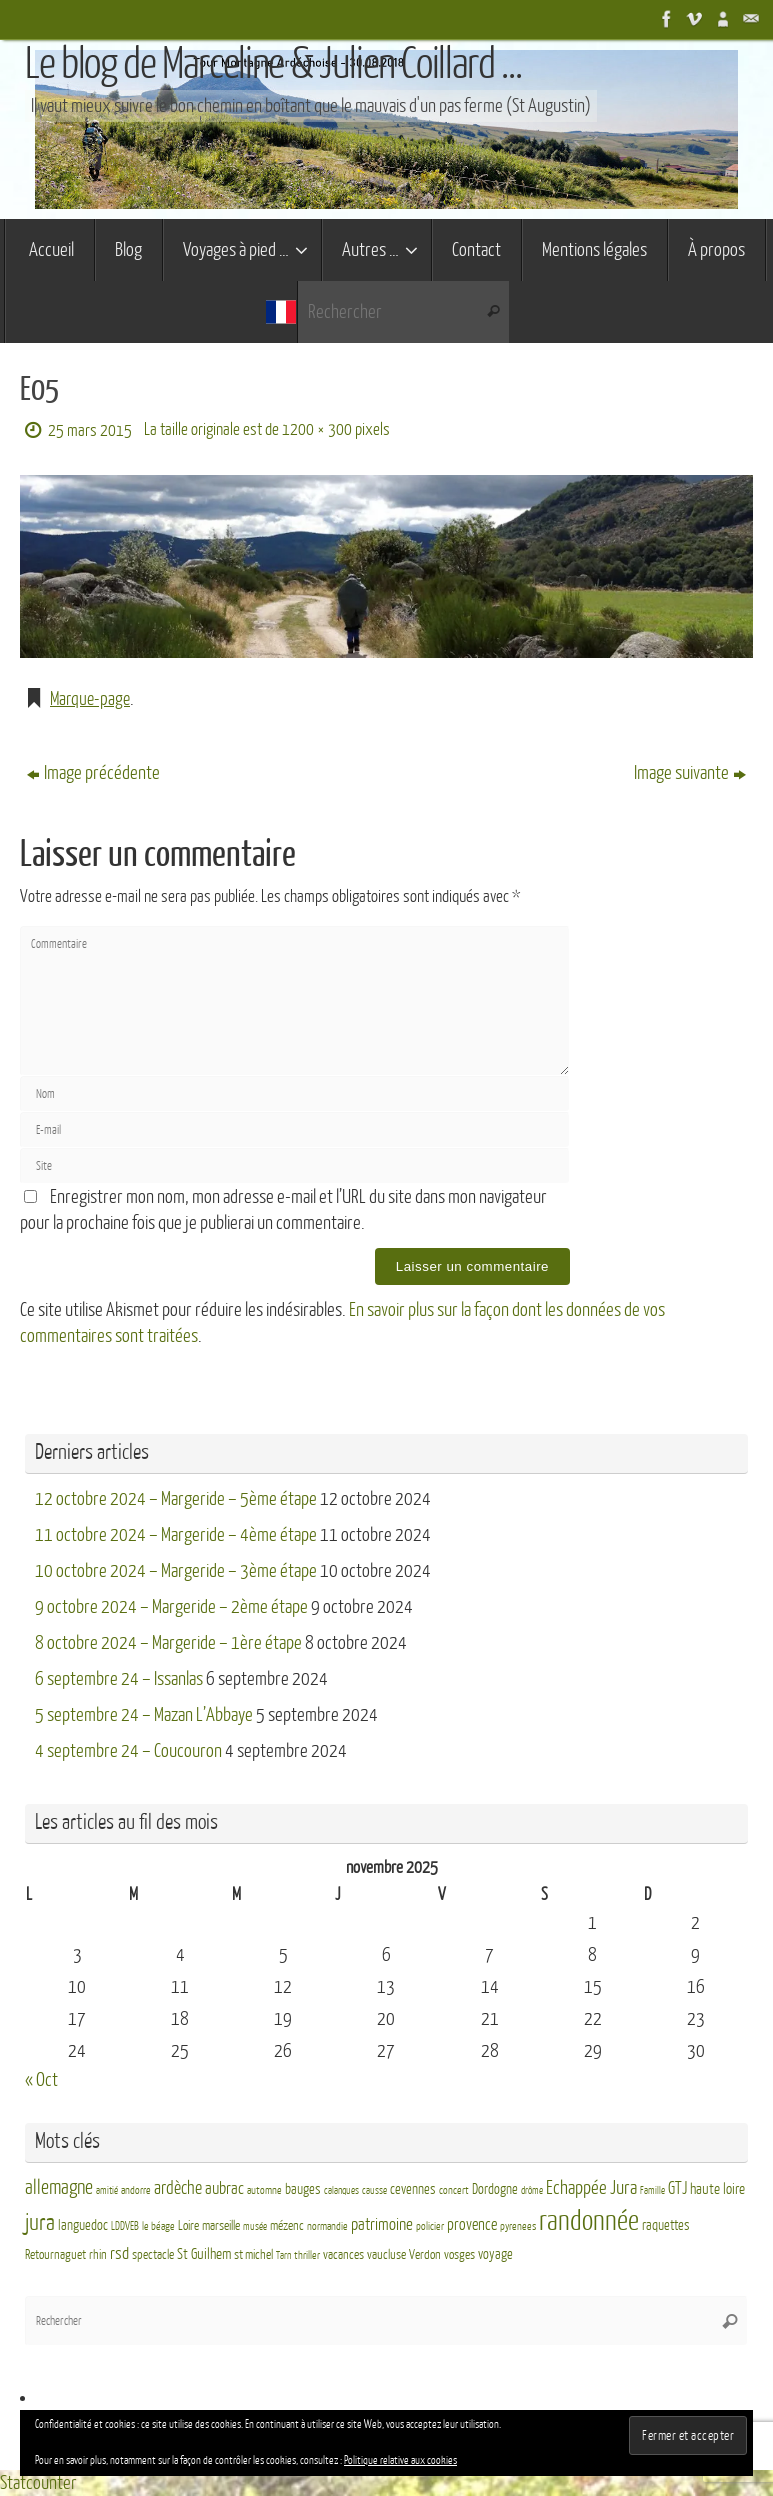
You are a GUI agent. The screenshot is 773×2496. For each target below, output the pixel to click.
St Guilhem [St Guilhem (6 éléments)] (204, 2254)
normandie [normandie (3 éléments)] (327, 2226)
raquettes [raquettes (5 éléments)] (666, 2225)
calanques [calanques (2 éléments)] (341, 2190)
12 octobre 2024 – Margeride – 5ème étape (176, 1499)
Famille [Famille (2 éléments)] (652, 2190)
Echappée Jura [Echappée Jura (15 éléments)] (591, 2187)
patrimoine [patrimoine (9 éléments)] (382, 2224)
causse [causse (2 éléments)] (374, 2190)
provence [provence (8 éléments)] (472, 2225)
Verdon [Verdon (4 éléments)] (425, 2255)
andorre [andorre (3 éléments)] (136, 2190)
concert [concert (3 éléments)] (454, 2190)
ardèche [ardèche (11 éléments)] (178, 2188)
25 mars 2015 (90, 430)
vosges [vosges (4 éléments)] (459, 2255)
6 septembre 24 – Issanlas (119, 1679)
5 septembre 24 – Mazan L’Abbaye (144, 1715)
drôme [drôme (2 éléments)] (532, 2190)
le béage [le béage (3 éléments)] (158, 2226)
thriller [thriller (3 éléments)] (307, 2255)
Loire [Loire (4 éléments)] (188, 2226)
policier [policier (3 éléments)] (430, 2226)
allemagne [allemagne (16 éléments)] (59, 2188)
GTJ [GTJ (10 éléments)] (677, 2188)
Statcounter (38, 2483)
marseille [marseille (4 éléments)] (221, 2226)
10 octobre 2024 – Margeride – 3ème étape (176, 1571)
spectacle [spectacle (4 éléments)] (153, 2255)
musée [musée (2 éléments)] (255, 2226)
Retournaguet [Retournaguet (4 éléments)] (55, 2255)
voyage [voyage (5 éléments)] (495, 2254)
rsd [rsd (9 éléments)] (119, 2253)
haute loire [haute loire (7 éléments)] (717, 2189)
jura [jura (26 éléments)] (40, 2223)
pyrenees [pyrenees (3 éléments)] (518, 2226)
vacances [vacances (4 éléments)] (343, 2255)
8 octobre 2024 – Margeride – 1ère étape (168, 1643)
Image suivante (690, 773)
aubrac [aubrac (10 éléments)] (224, 2188)
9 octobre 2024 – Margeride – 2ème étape (171, 1607)
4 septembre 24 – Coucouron (128, 1751)
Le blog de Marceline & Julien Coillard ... (273, 64)
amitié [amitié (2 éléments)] (107, 2190)
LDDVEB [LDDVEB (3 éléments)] (125, 2226)
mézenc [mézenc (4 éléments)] (287, 2226)
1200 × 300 (317, 429)
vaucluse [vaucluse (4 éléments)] (386, 2255)
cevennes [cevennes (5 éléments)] (413, 2189)
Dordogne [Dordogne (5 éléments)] (495, 2189)
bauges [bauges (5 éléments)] (303, 2189)
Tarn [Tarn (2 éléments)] (283, 2255)
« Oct (41, 2080)
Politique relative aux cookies (400, 2460)
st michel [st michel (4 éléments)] (253, 2255)
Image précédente (93, 773)
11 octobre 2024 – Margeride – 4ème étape (176, 1535)
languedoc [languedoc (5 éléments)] (83, 2225)
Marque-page (92, 699)
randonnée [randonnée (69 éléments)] (589, 2221)
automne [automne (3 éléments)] (264, 2190)
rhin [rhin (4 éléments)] (98, 2255)
